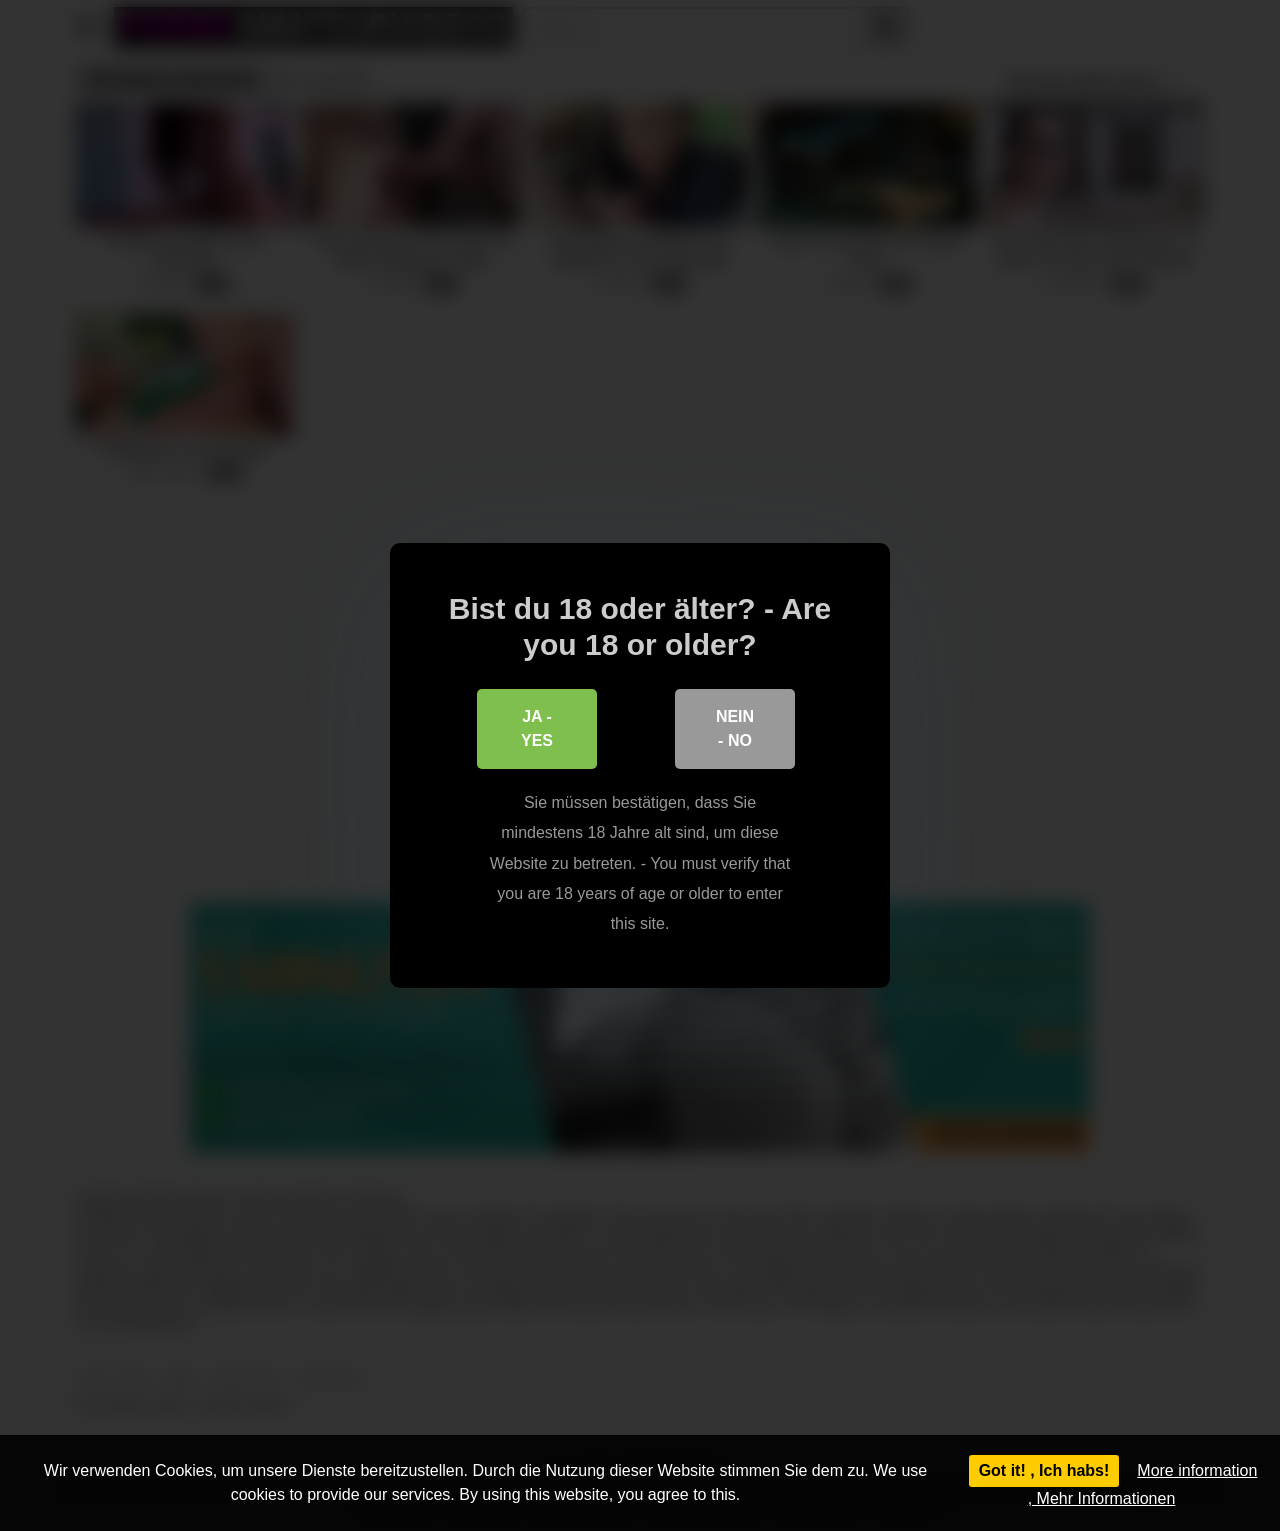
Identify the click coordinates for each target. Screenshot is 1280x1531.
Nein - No (735, 728)
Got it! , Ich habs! (1044, 1470)
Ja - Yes (537, 728)
